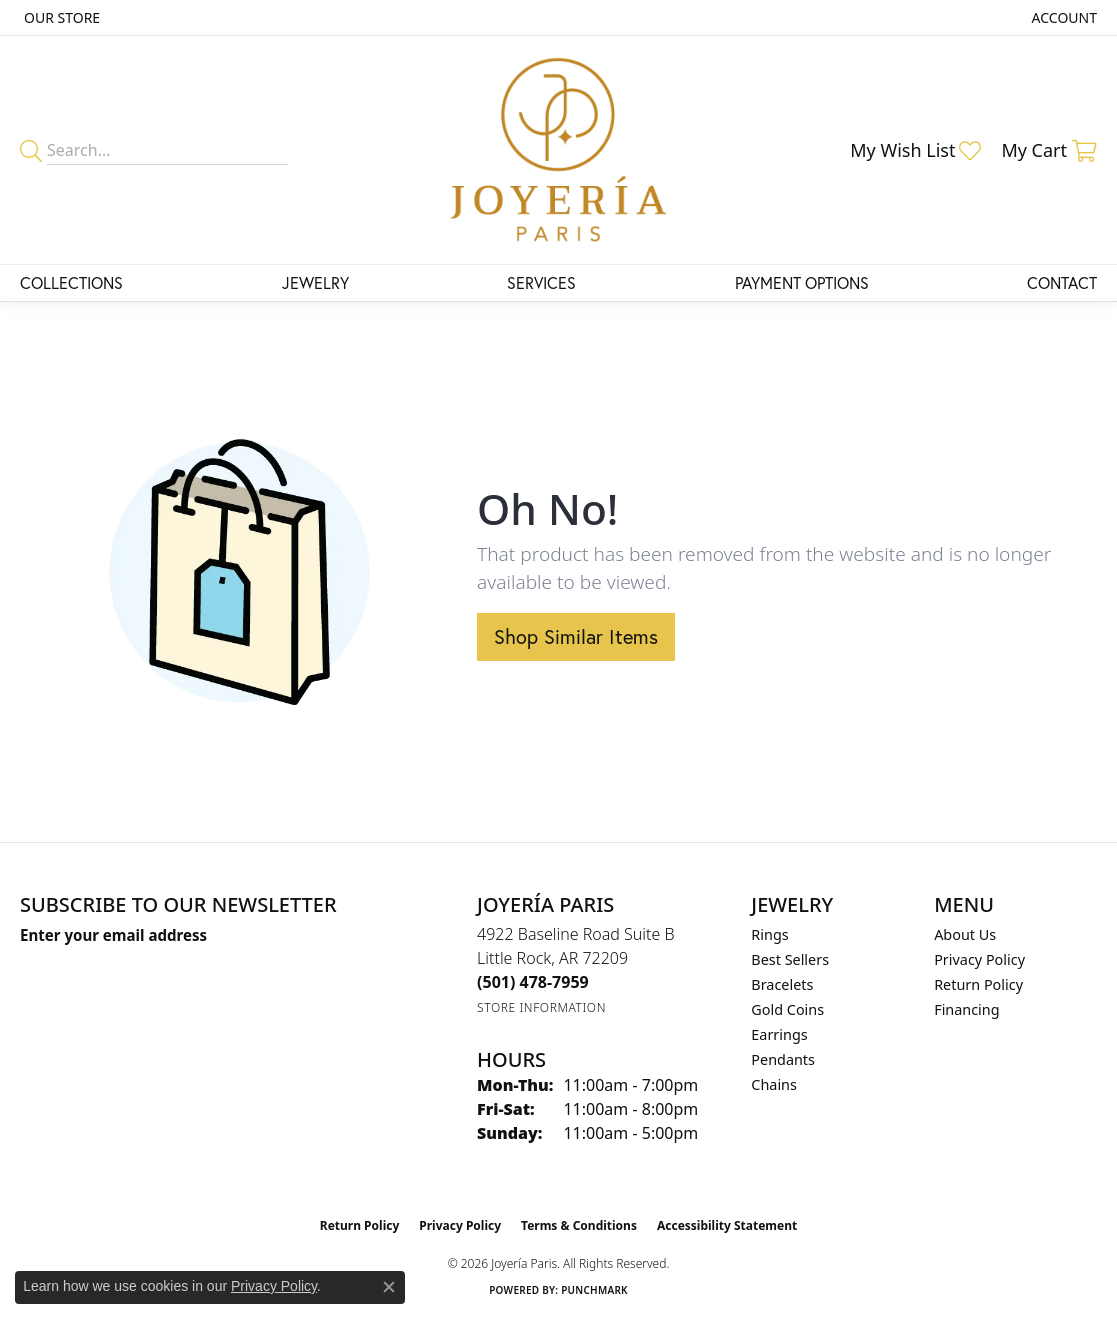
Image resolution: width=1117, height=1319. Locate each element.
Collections (71, 282)
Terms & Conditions (579, 1225)
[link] (60, 17)
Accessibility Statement (727, 1225)
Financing (966, 1009)
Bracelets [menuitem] (782, 984)
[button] (1062, 17)
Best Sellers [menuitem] (790, 959)
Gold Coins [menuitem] (787, 1009)
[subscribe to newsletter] (255, 972)
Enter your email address (113, 935)
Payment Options (802, 282)
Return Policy (978, 984)
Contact (1062, 282)
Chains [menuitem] (774, 1084)
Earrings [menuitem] (779, 1034)
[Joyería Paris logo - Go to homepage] (558, 150)
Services (541, 282)
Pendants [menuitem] (783, 1059)
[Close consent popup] (389, 1287)
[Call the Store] (533, 982)
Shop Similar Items (576, 636)
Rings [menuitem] (769, 934)
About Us (965, 934)
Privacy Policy (979, 959)
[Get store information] (541, 1007)
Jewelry (315, 282)
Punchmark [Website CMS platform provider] (594, 1290)
